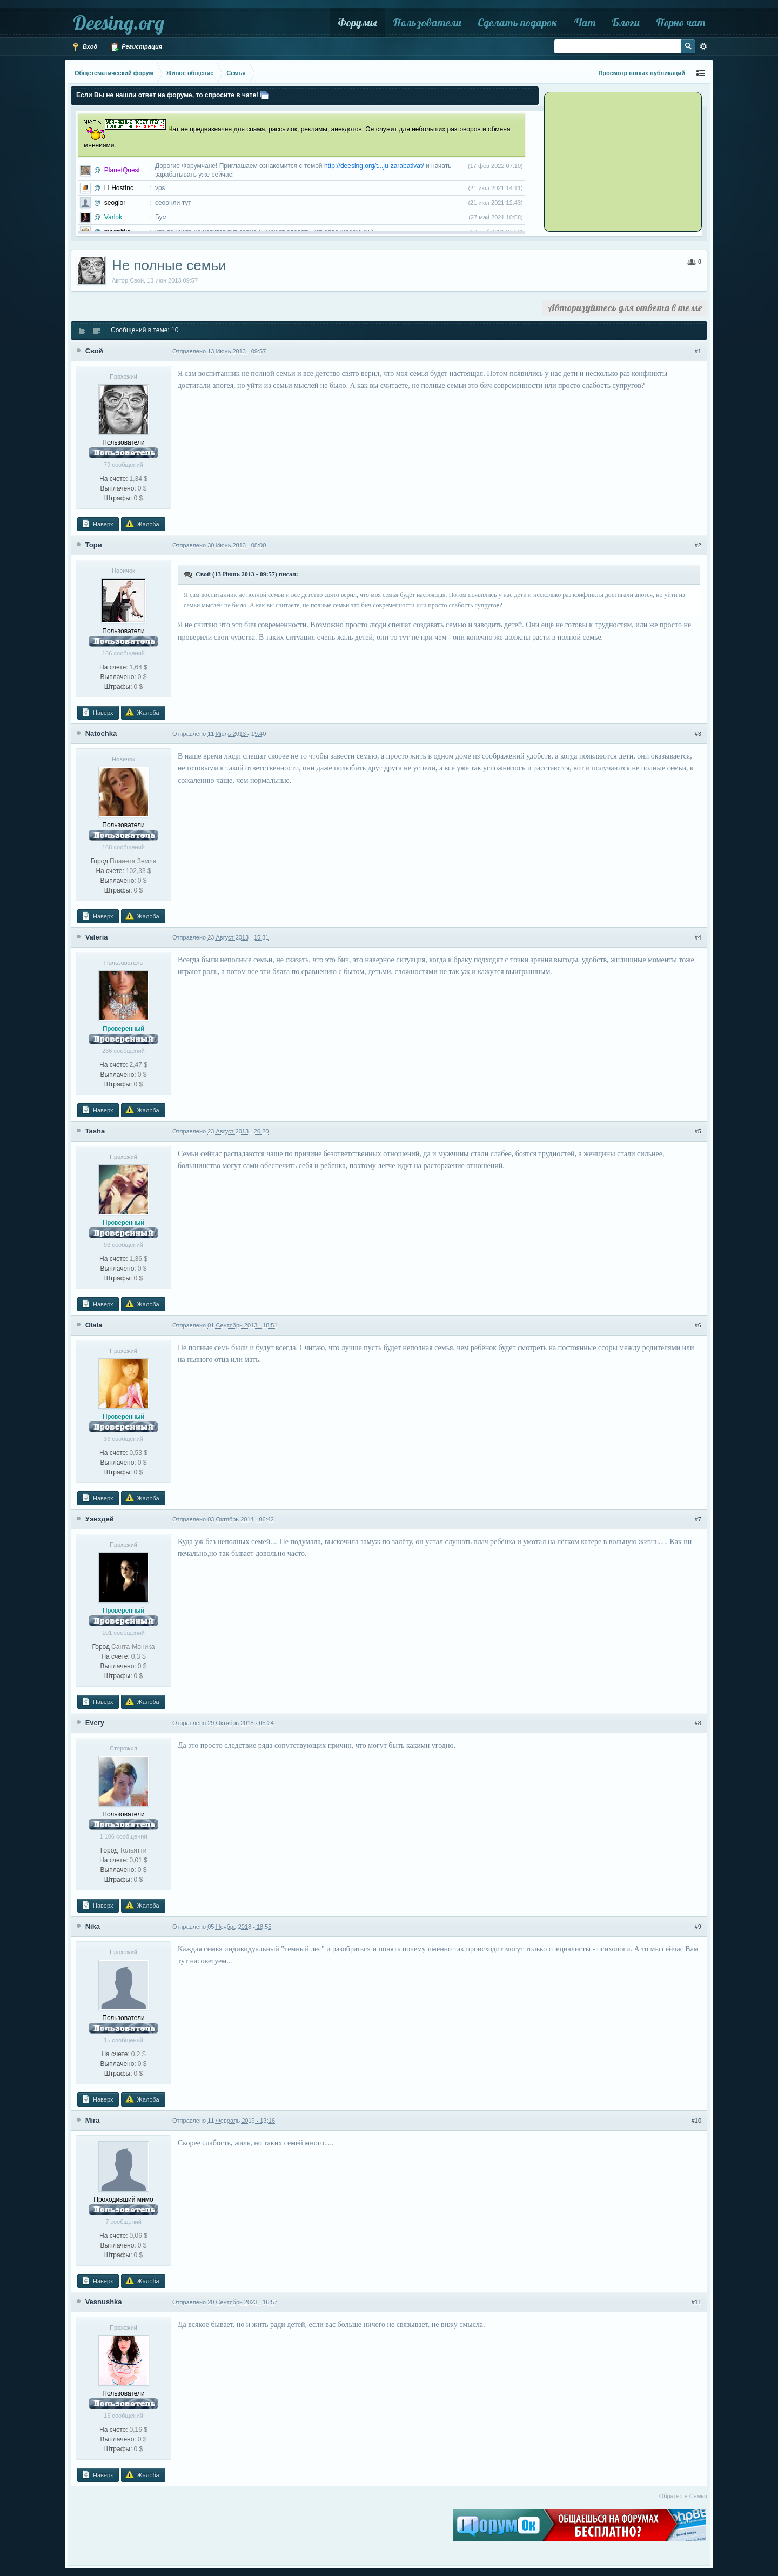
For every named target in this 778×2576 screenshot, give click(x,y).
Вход (84, 47)
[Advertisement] (613, 161)
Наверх (97, 523)
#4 (698, 937)
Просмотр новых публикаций (641, 73)
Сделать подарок (518, 22)
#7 (698, 1519)
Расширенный (703, 46)
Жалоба (142, 523)
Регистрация (136, 47)
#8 (698, 1723)
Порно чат (680, 22)
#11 (696, 2302)
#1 (698, 351)
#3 (698, 733)
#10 (696, 2120)
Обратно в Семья (683, 2496)
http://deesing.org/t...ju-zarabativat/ (374, 166)
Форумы (357, 22)
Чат (584, 22)
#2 (698, 545)
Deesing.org (118, 22)
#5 (698, 1131)
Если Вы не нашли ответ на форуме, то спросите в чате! (167, 95)
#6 (698, 1325)
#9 (698, 1926)
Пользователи (427, 22)
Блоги (626, 22)
